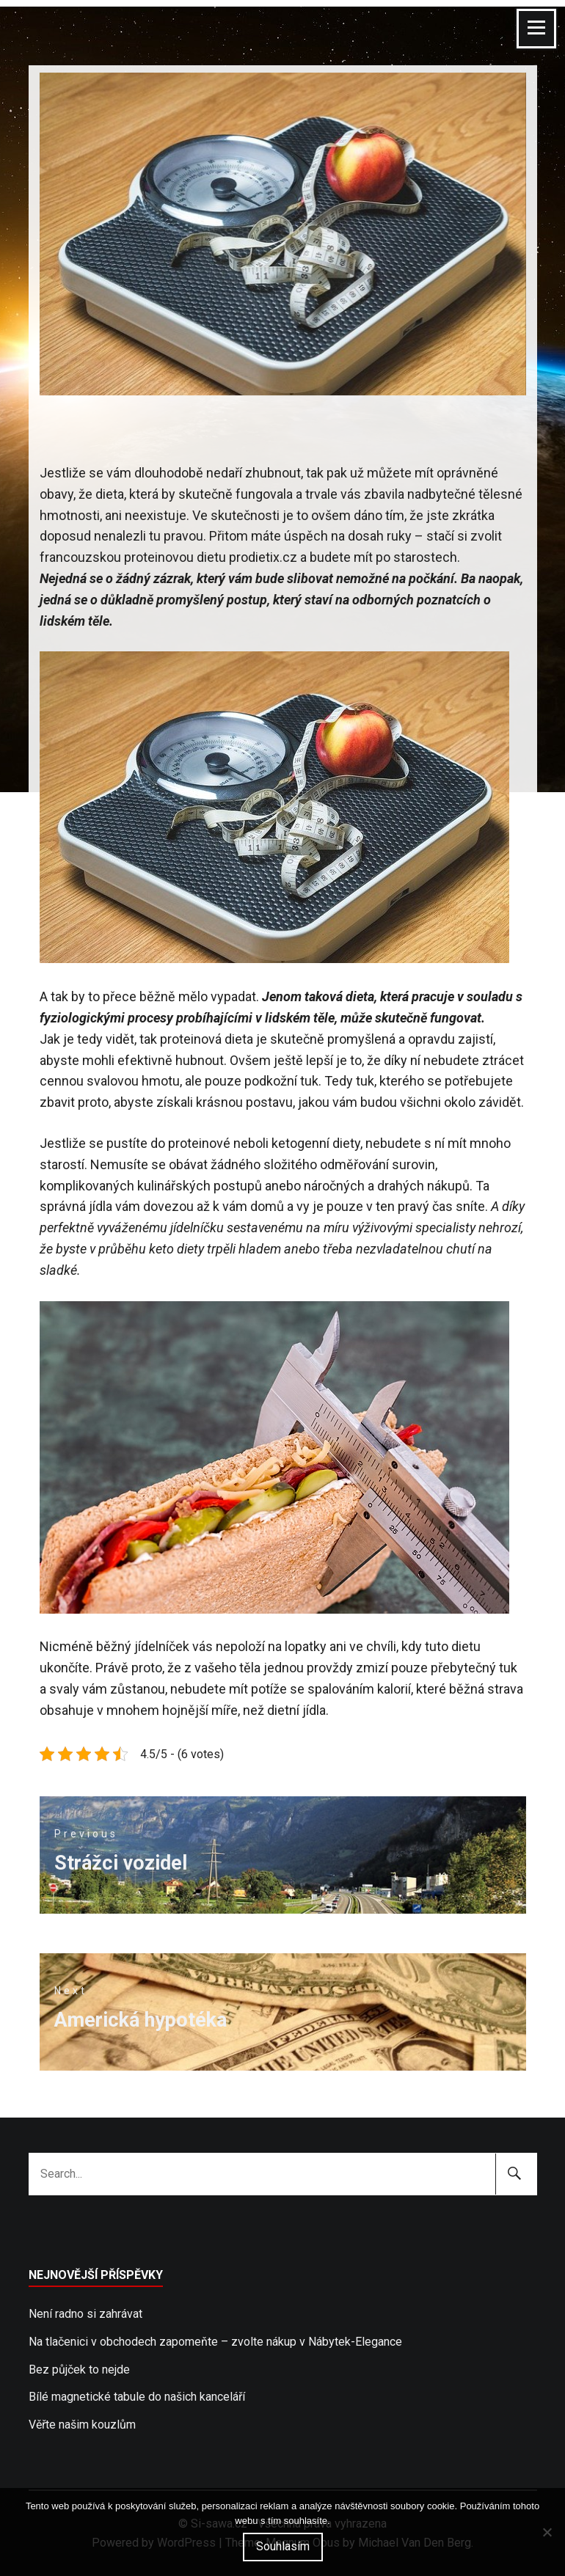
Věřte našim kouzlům (82, 2425)
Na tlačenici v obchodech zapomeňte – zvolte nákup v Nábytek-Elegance (215, 2342)
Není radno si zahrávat (85, 2314)
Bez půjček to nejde (79, 2369)
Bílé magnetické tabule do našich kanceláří (137, 2397)
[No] (546, 2532)
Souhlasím (283, 2546)
